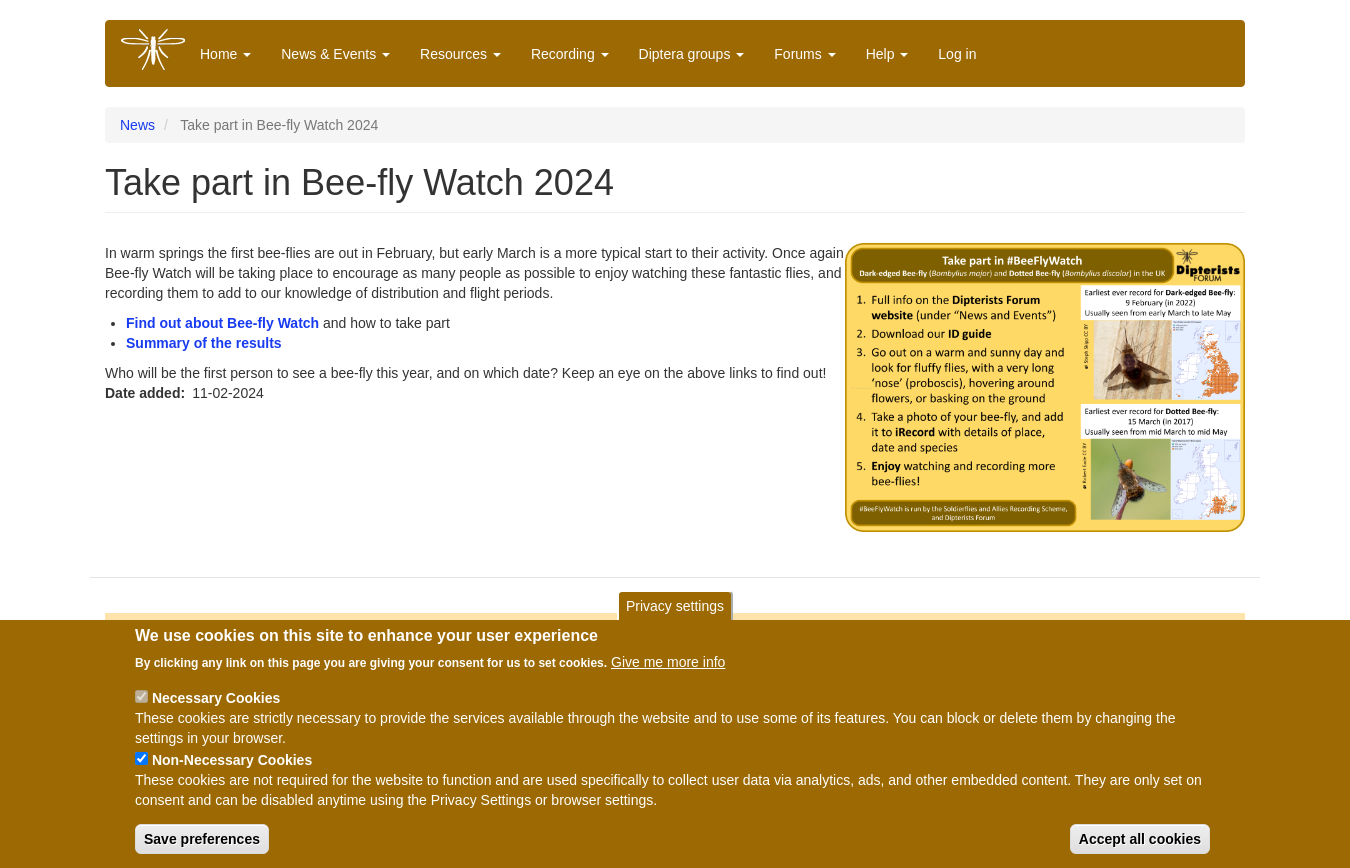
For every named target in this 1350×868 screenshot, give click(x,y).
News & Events (335, 54)
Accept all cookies (1140, 847)
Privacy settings (675, 614)
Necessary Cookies (216, 706)
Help (887, 54)
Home (225, 54)
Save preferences (202, 847)
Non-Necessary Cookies (232, 768)
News (137, 125)
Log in (957, 54)
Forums (804, 54)
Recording (570, 54)
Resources (460, 54)
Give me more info (668, 670)
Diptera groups (692, 54)
